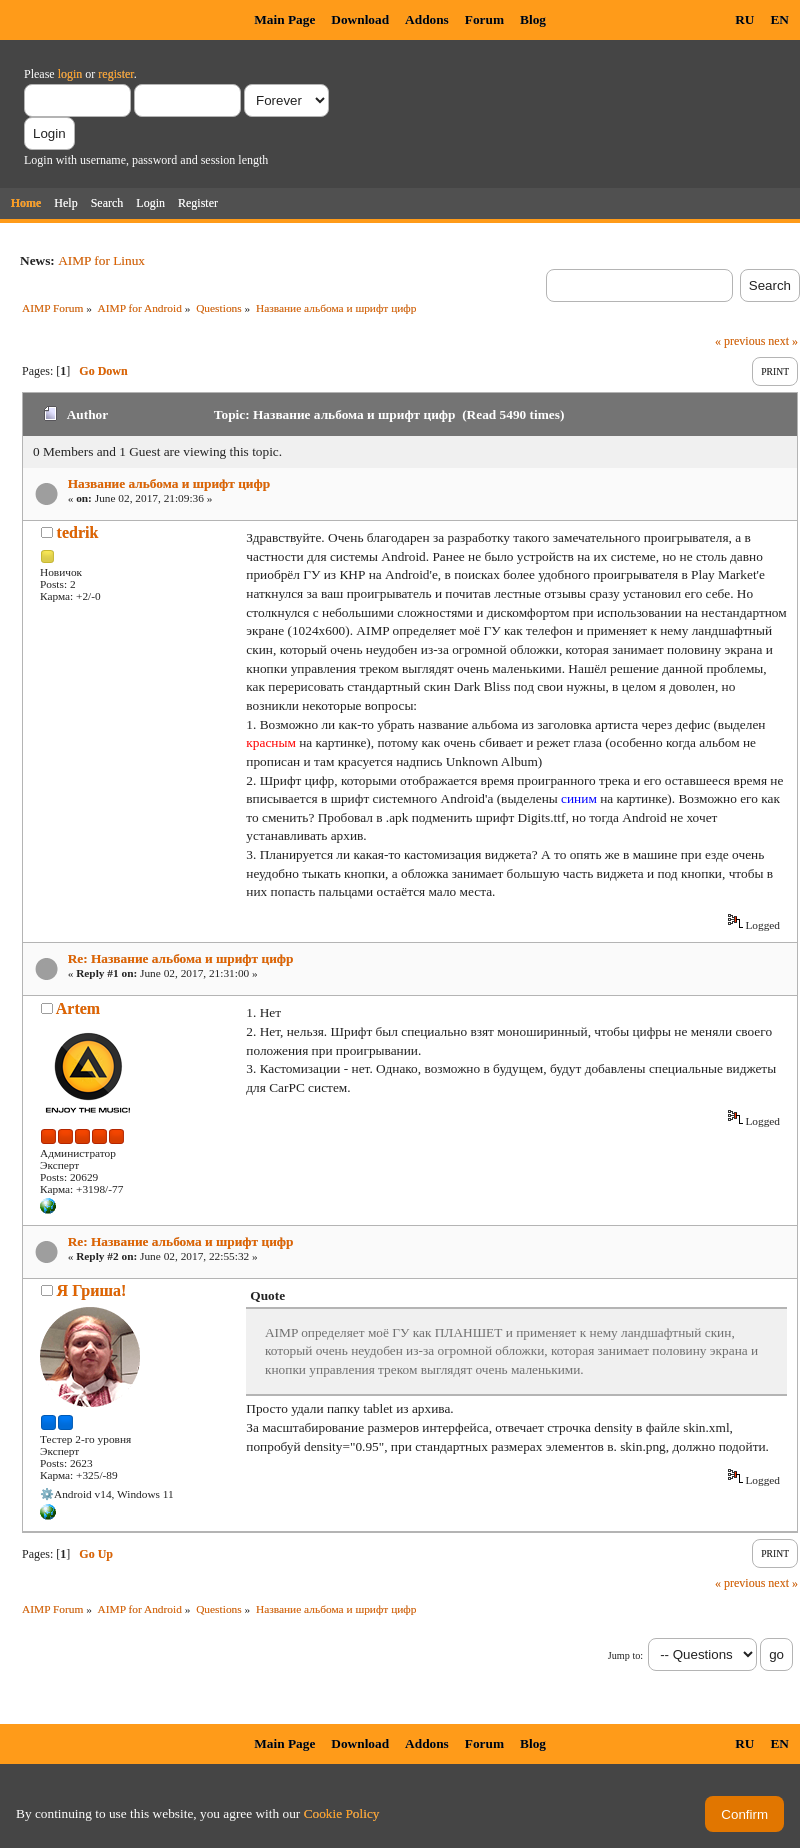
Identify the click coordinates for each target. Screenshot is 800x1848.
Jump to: (625, 1655)
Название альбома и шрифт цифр (169, 483)
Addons (427, 19)
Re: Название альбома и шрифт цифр (181, 958)
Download (360, 19)
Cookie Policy (342, 1813)
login (70, 74)
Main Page (284, 19)
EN (779, 19)
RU (744, 19)
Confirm (744, 1814)
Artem (78, 1008)
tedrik (78, 532)
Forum (484, 19)
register (115, 74)
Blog (533, 19)
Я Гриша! (92, 1290)
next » (783, 341)
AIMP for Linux (101, 260)
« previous (740, 341)
